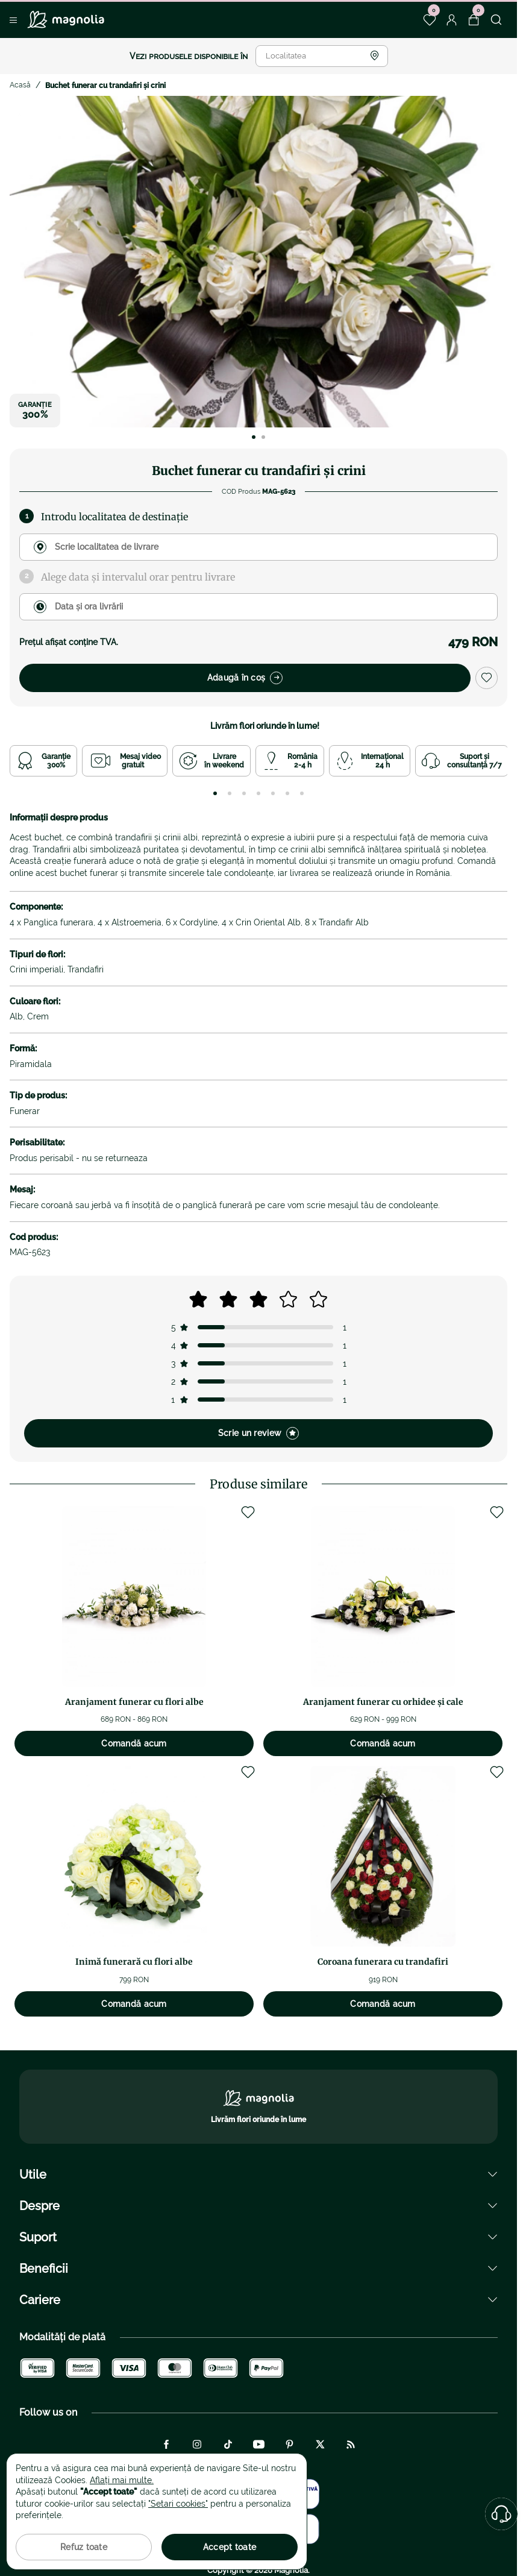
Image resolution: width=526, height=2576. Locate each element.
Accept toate (229, 2547)
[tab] (215, 793)
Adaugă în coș (245, 678)
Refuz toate (83, 2547)
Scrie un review (258, 1433)
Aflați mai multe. (122, 2480)
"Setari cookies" (178, 2503)
